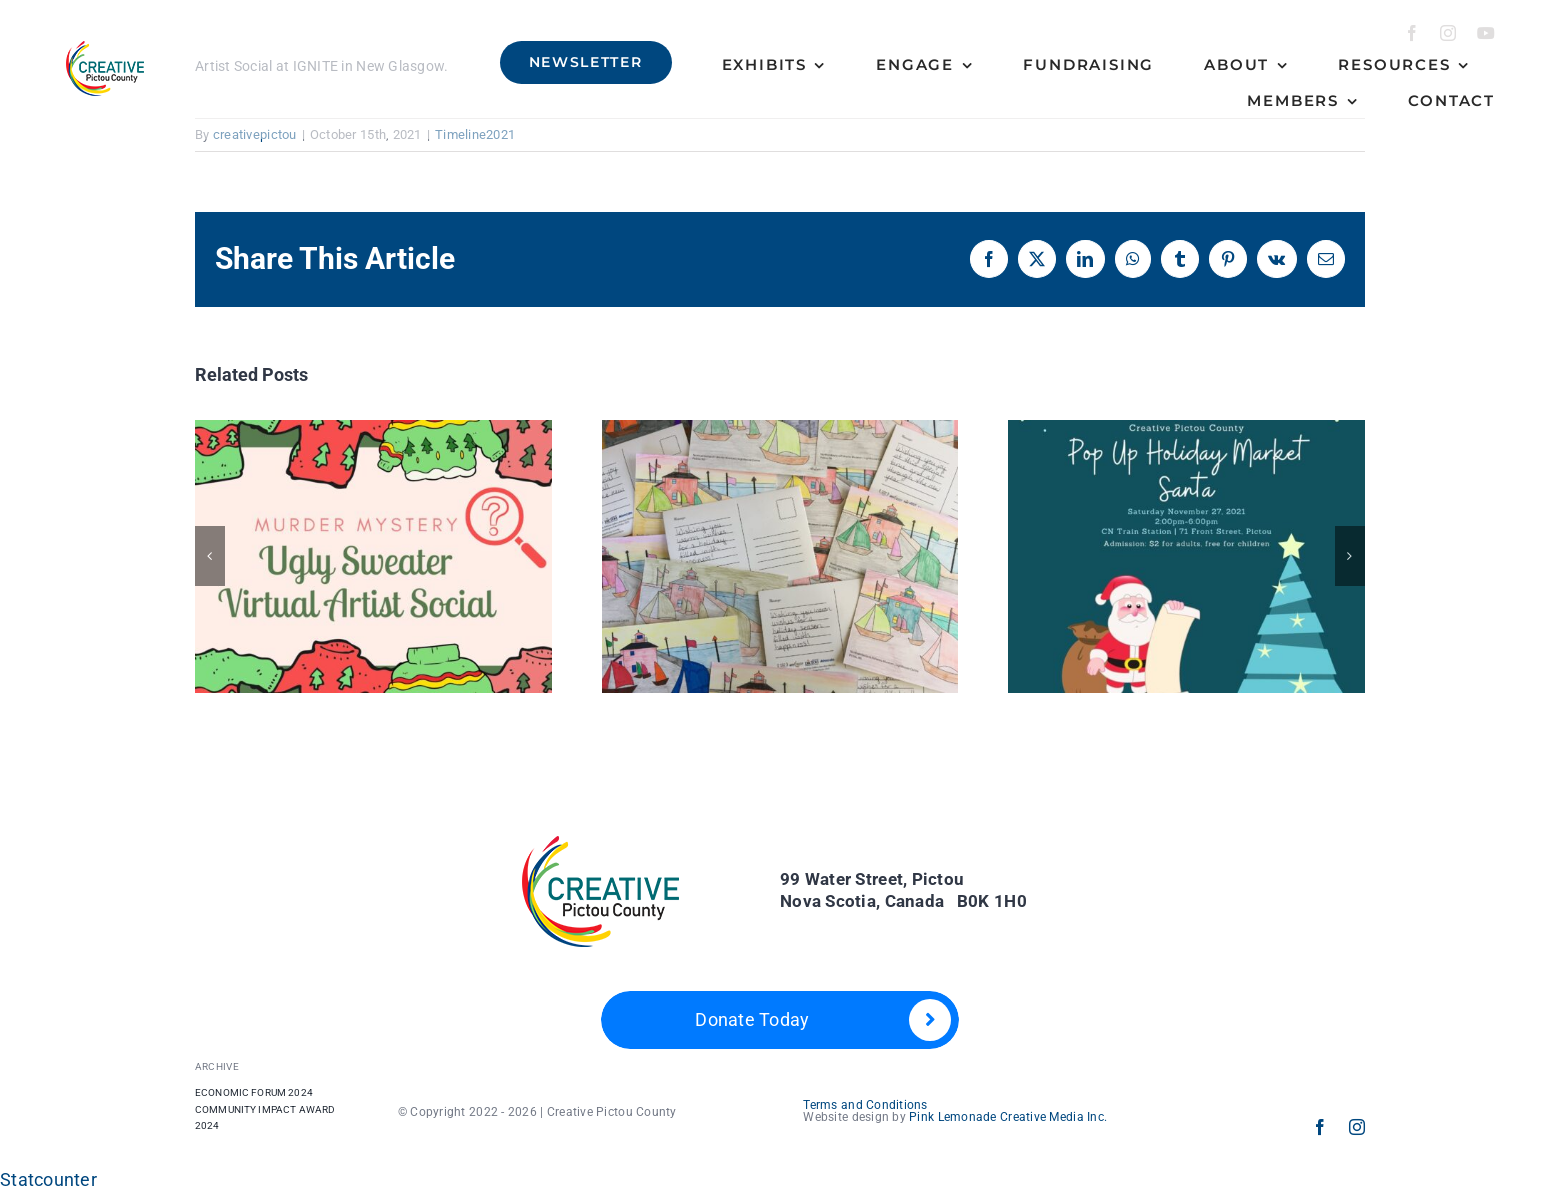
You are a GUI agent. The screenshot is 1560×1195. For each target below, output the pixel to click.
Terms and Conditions (865, 1105)
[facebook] (1412, 33)
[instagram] (1448, 33)
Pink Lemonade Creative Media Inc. (1008, 1117)
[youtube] (1486, 33)
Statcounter (48, 1179)
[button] (210, 556)
